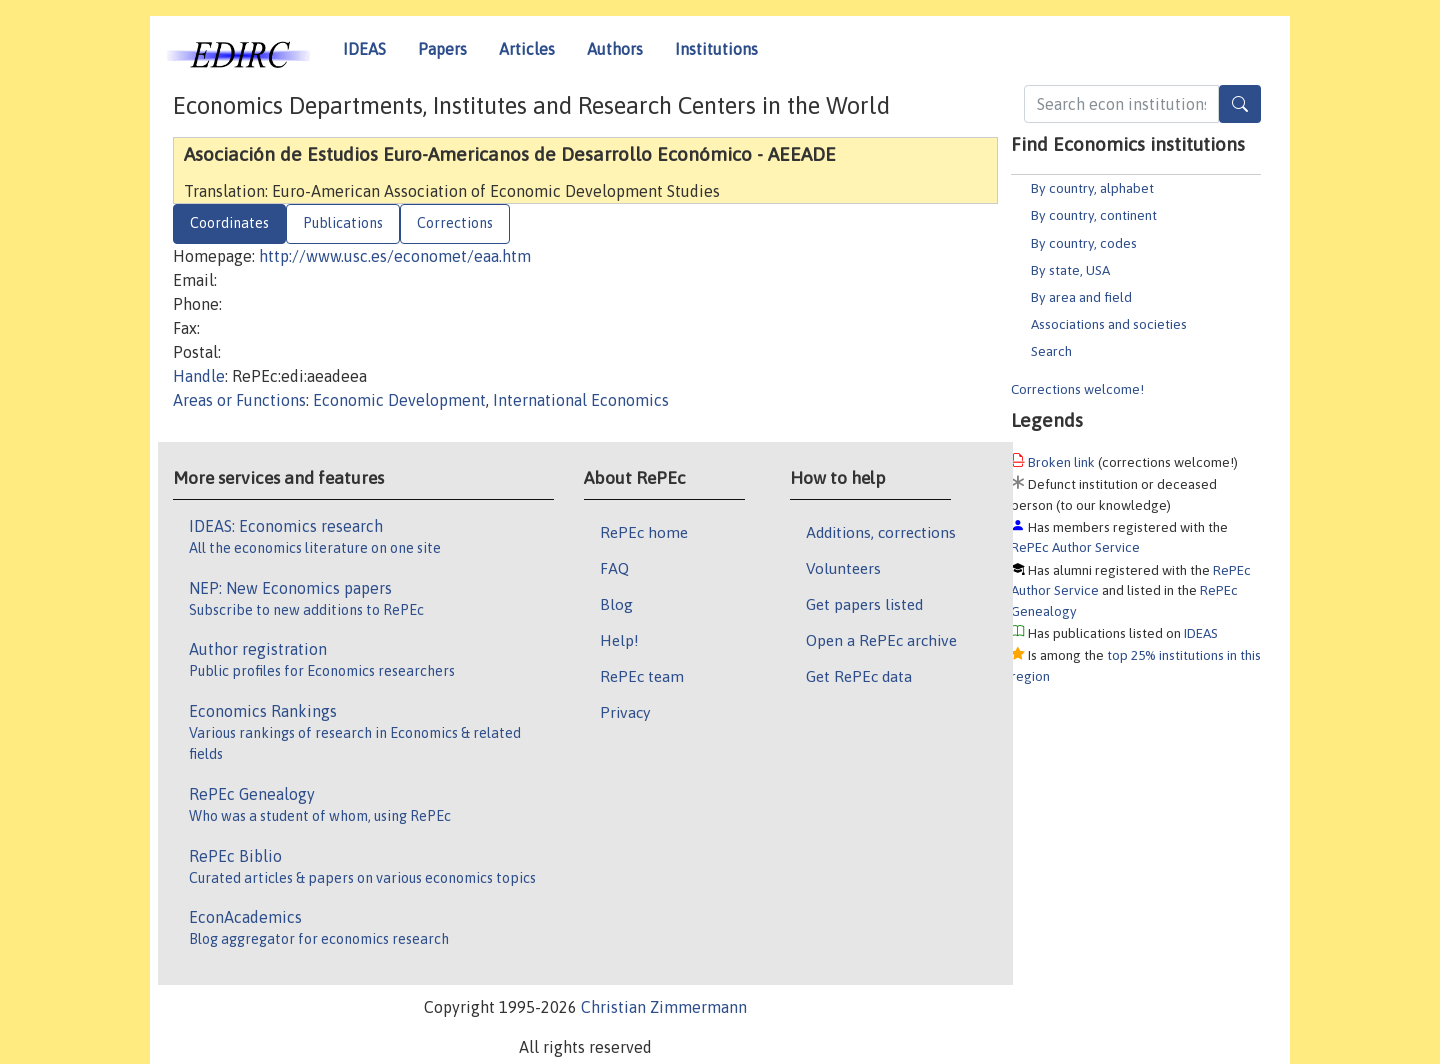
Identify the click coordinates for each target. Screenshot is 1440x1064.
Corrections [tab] (455, 223)
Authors (615, 49)
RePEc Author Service (1075, 547)
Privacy (625, 712)
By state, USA (1070, 270)
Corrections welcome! (1077, 389)
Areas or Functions (239, 400)
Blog (616, 604)
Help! (619, 640)
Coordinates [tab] (229, 223)
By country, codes (1084, 243)
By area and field (1081, 297)
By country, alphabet (1092, 188)
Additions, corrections (881, 532)
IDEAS (364, 49)
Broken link (1061, 462)
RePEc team (642, 676)
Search (1051, 351)
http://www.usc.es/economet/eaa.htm (395, 256)
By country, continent (1094, 215)
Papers (442, 49)
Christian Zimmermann (664, 1007)
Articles (527, 49)
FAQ (614, 568)
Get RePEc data (859, 676)
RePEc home (644, 532)
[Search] (1240, 104)
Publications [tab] (343, 223)
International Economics (581, 400)
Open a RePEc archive (881, 640)
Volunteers (843, 568)
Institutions (716, 49)
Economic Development (399, 400)
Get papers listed (864, 604)
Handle (199, 376)
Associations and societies (1109, 324)
